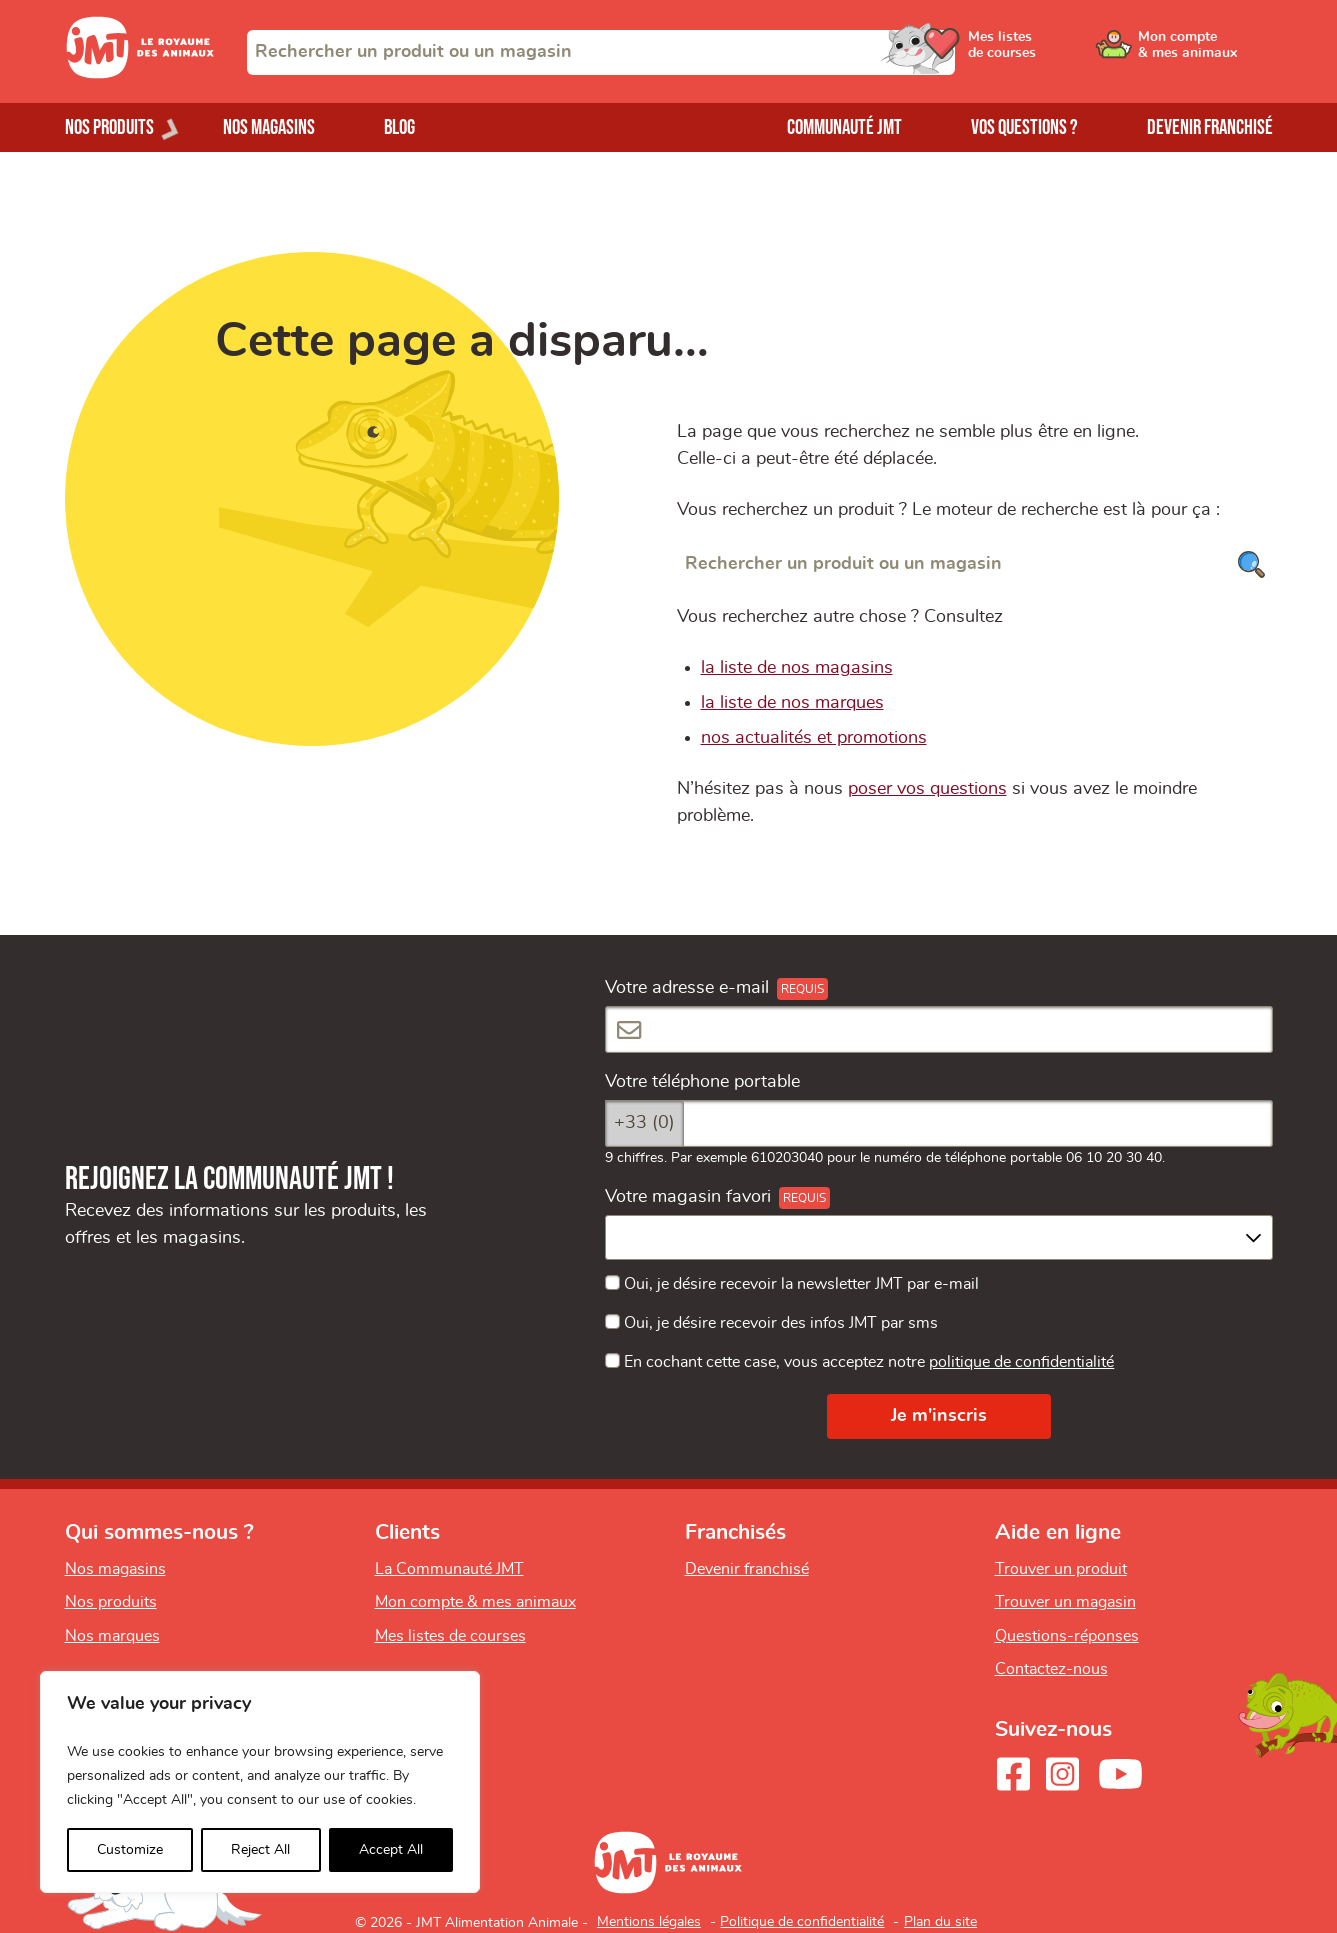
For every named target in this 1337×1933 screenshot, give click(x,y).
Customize (130, 1850)
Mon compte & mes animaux (475, 1602)
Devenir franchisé (1210, 127)
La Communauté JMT (449, 1569)
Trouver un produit (1061, 1569)
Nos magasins (269, 127)
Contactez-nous (1051, 1669)
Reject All (260, 1850)
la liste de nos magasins (797, 668)
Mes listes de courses (450, 1636)
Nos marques (112, 1636)
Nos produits (111, 1602)
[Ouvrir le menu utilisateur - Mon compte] (1205, 52)
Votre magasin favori (688, 1197)
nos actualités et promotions (814, 738)
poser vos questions (927, 789)
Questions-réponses (1067, 1636)
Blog (399, 127)
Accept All (391, 1850)
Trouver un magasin (1065, 1602)
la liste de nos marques (792, 703)
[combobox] (601, 52)
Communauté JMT (844, 127)
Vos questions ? (1024, 127)
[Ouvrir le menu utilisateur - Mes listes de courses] (1054, 52)
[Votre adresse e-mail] (939, 1029)
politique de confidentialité (1021, 1362)
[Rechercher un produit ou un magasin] (975, 564)
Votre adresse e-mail (687, 988)
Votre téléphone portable (702, 1082)
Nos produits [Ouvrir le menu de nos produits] (109, 127)
